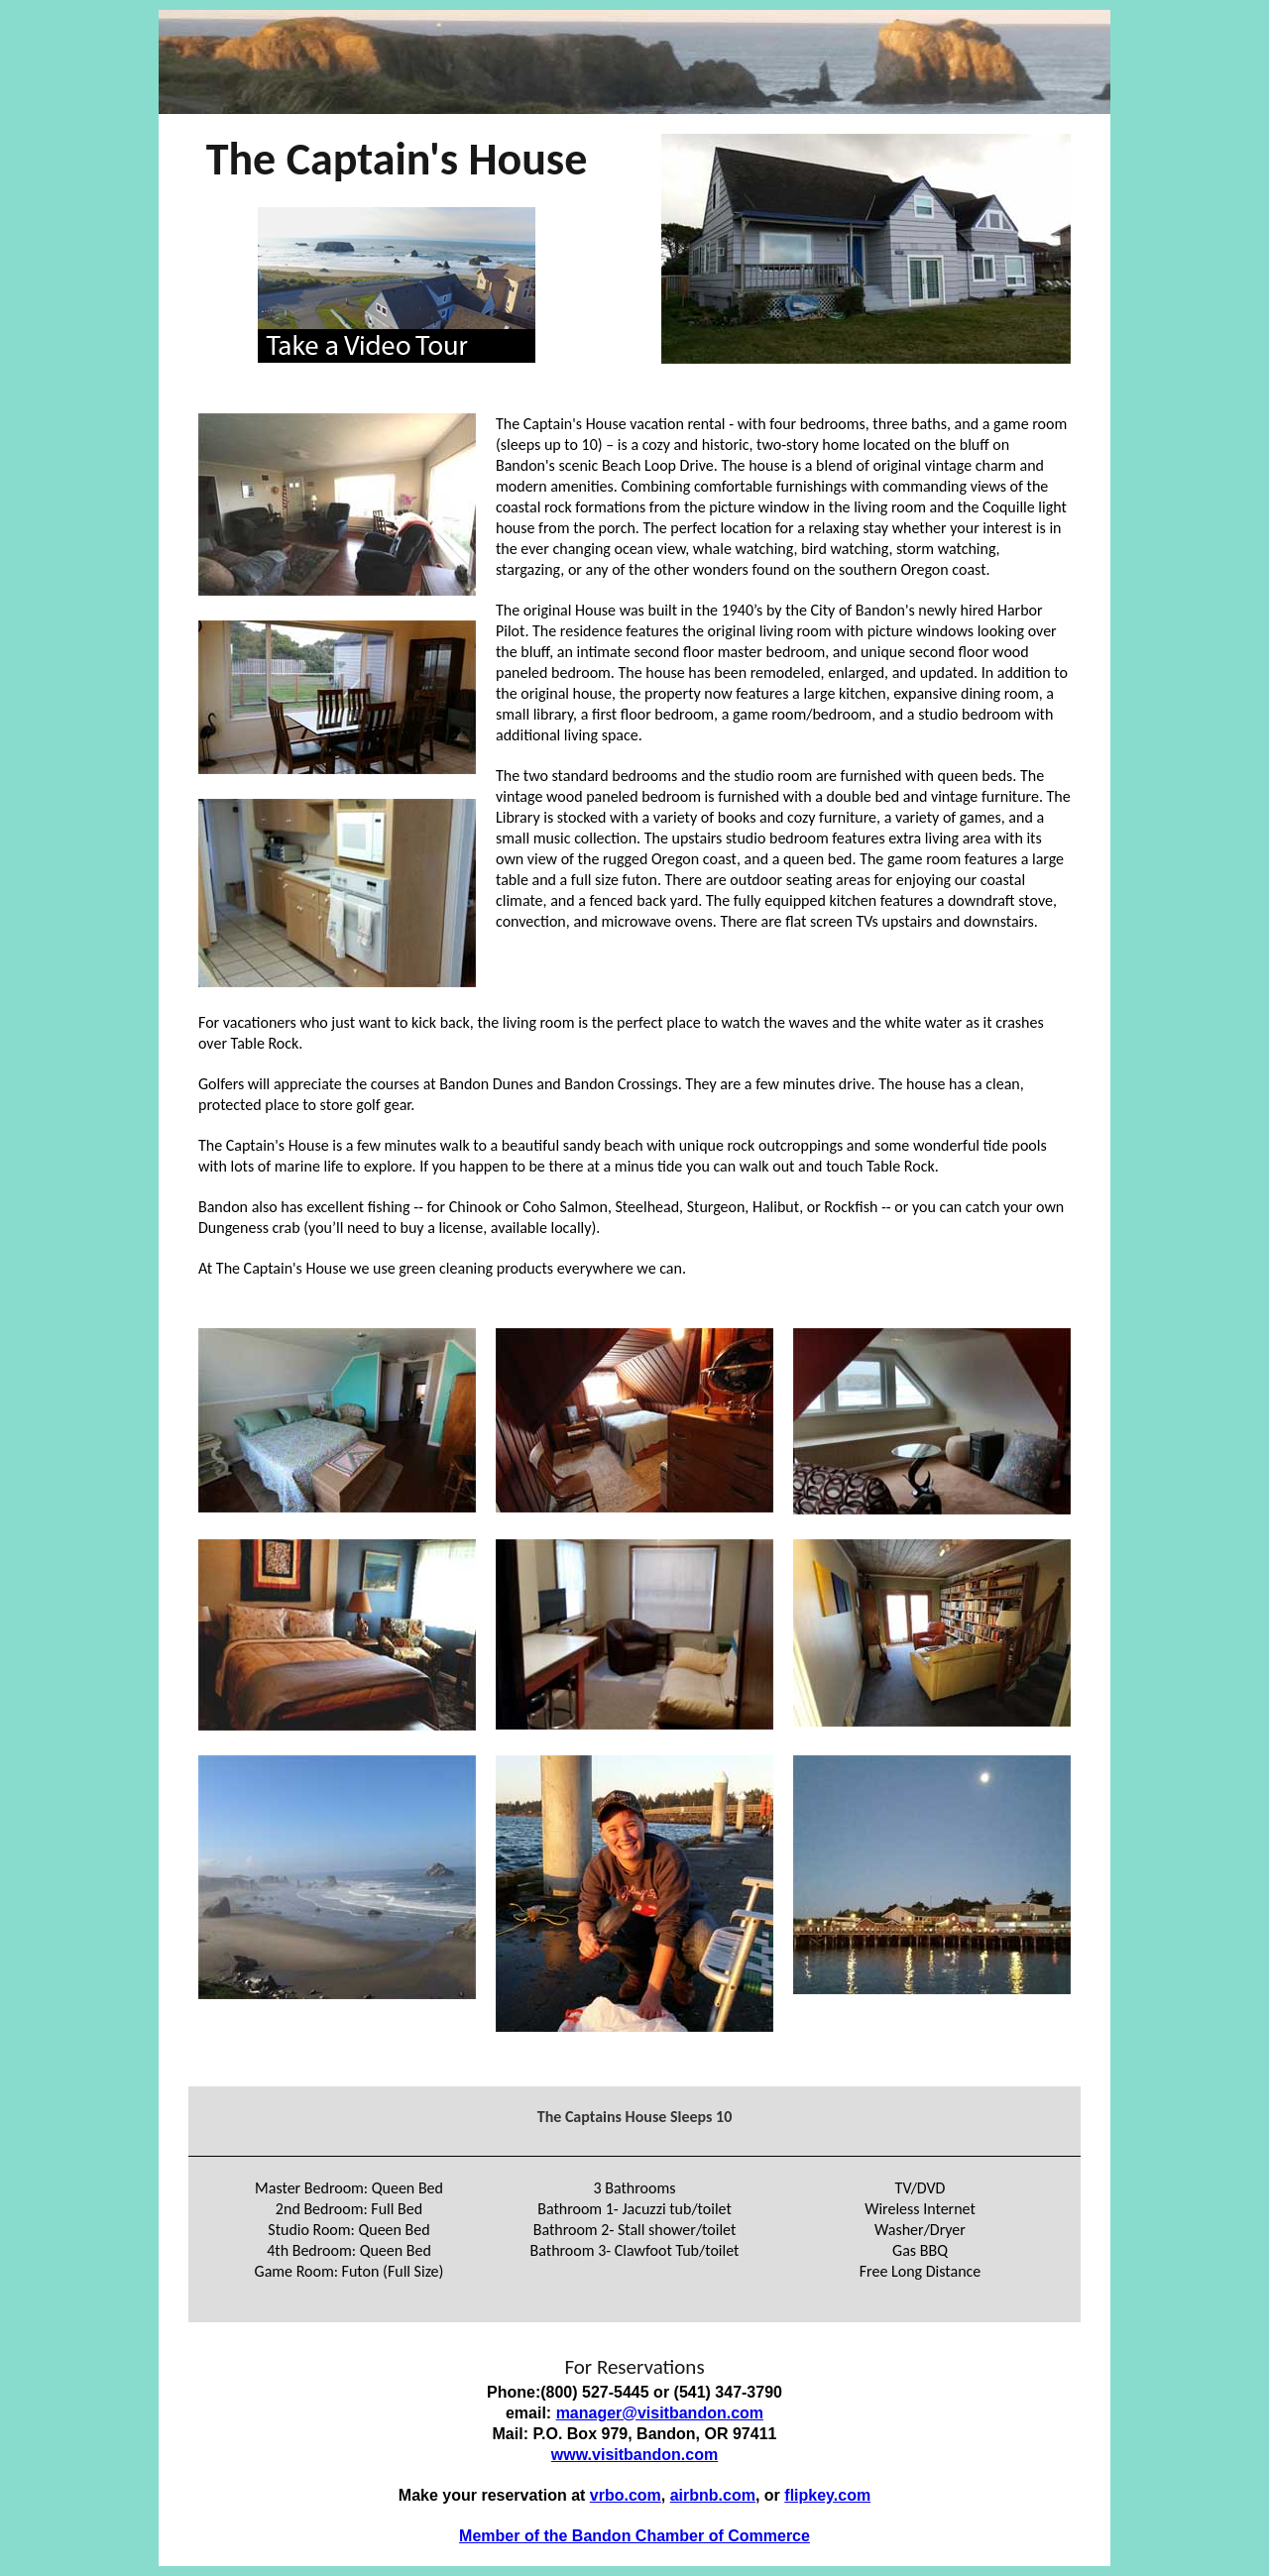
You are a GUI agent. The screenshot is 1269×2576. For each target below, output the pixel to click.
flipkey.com (827, 2495)
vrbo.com (625, 2495)
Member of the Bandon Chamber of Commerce (634, 2535)
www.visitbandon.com (634, 2454)
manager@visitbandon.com (659, 2413)
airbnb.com (712, 2495)
